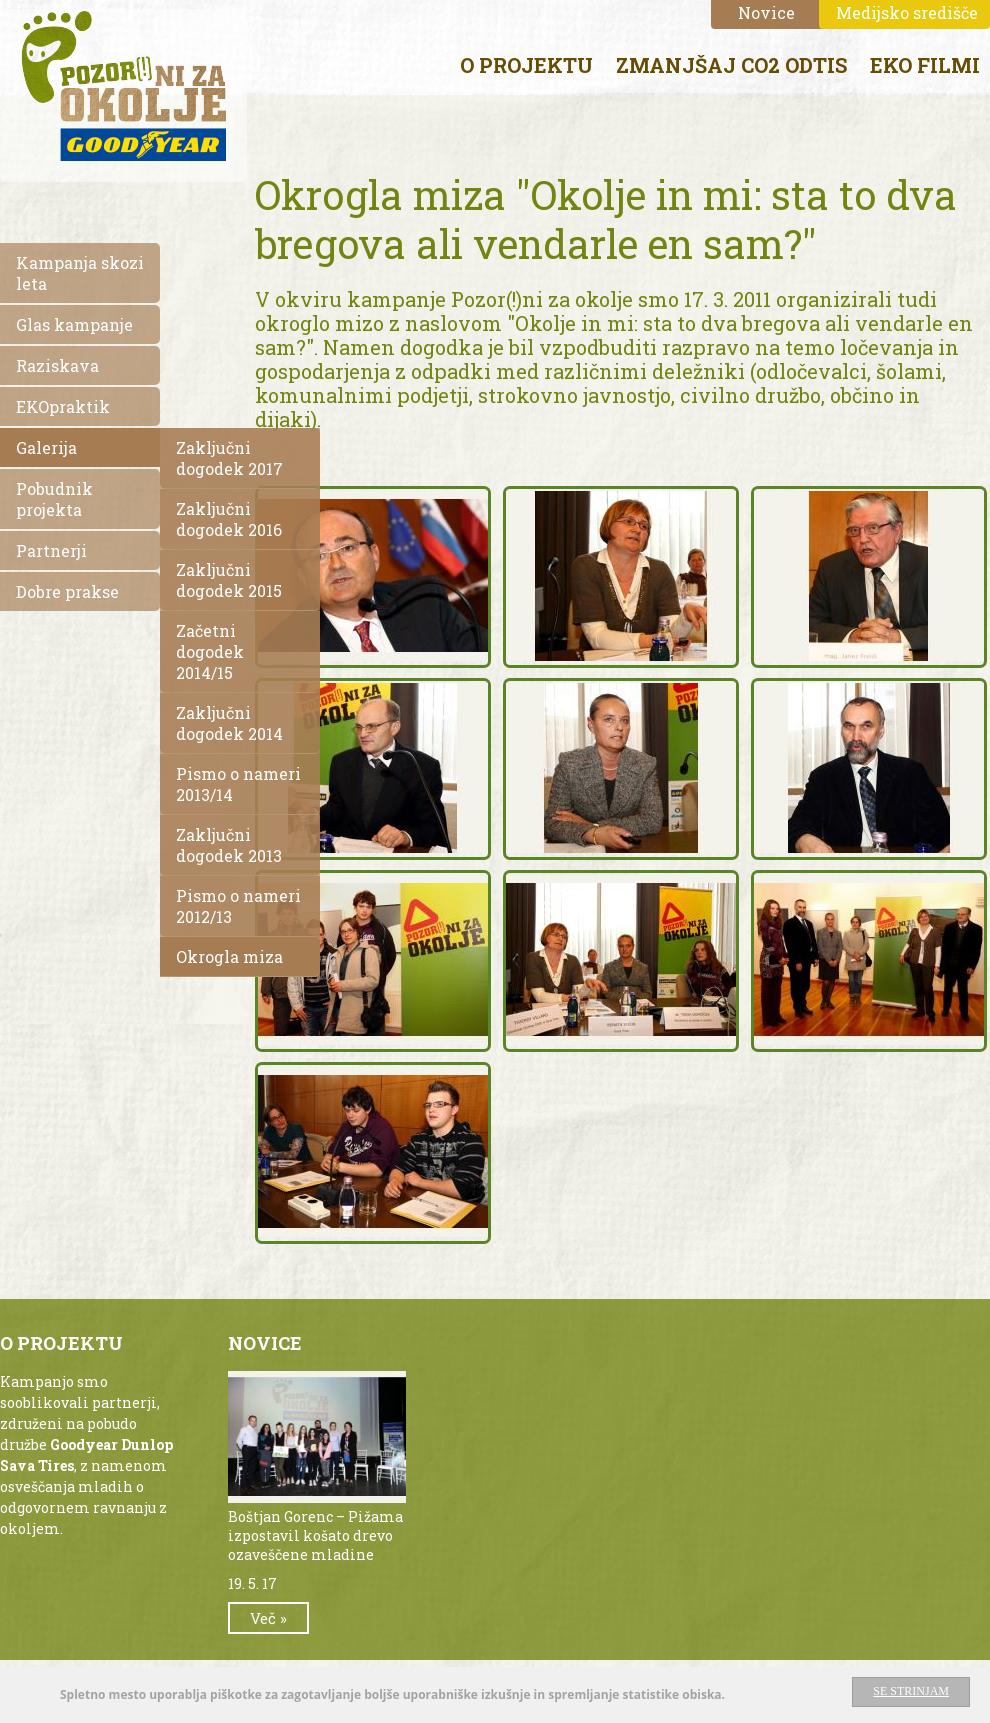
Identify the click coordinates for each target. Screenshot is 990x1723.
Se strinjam (911, 1691)
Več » (268, 1618)
